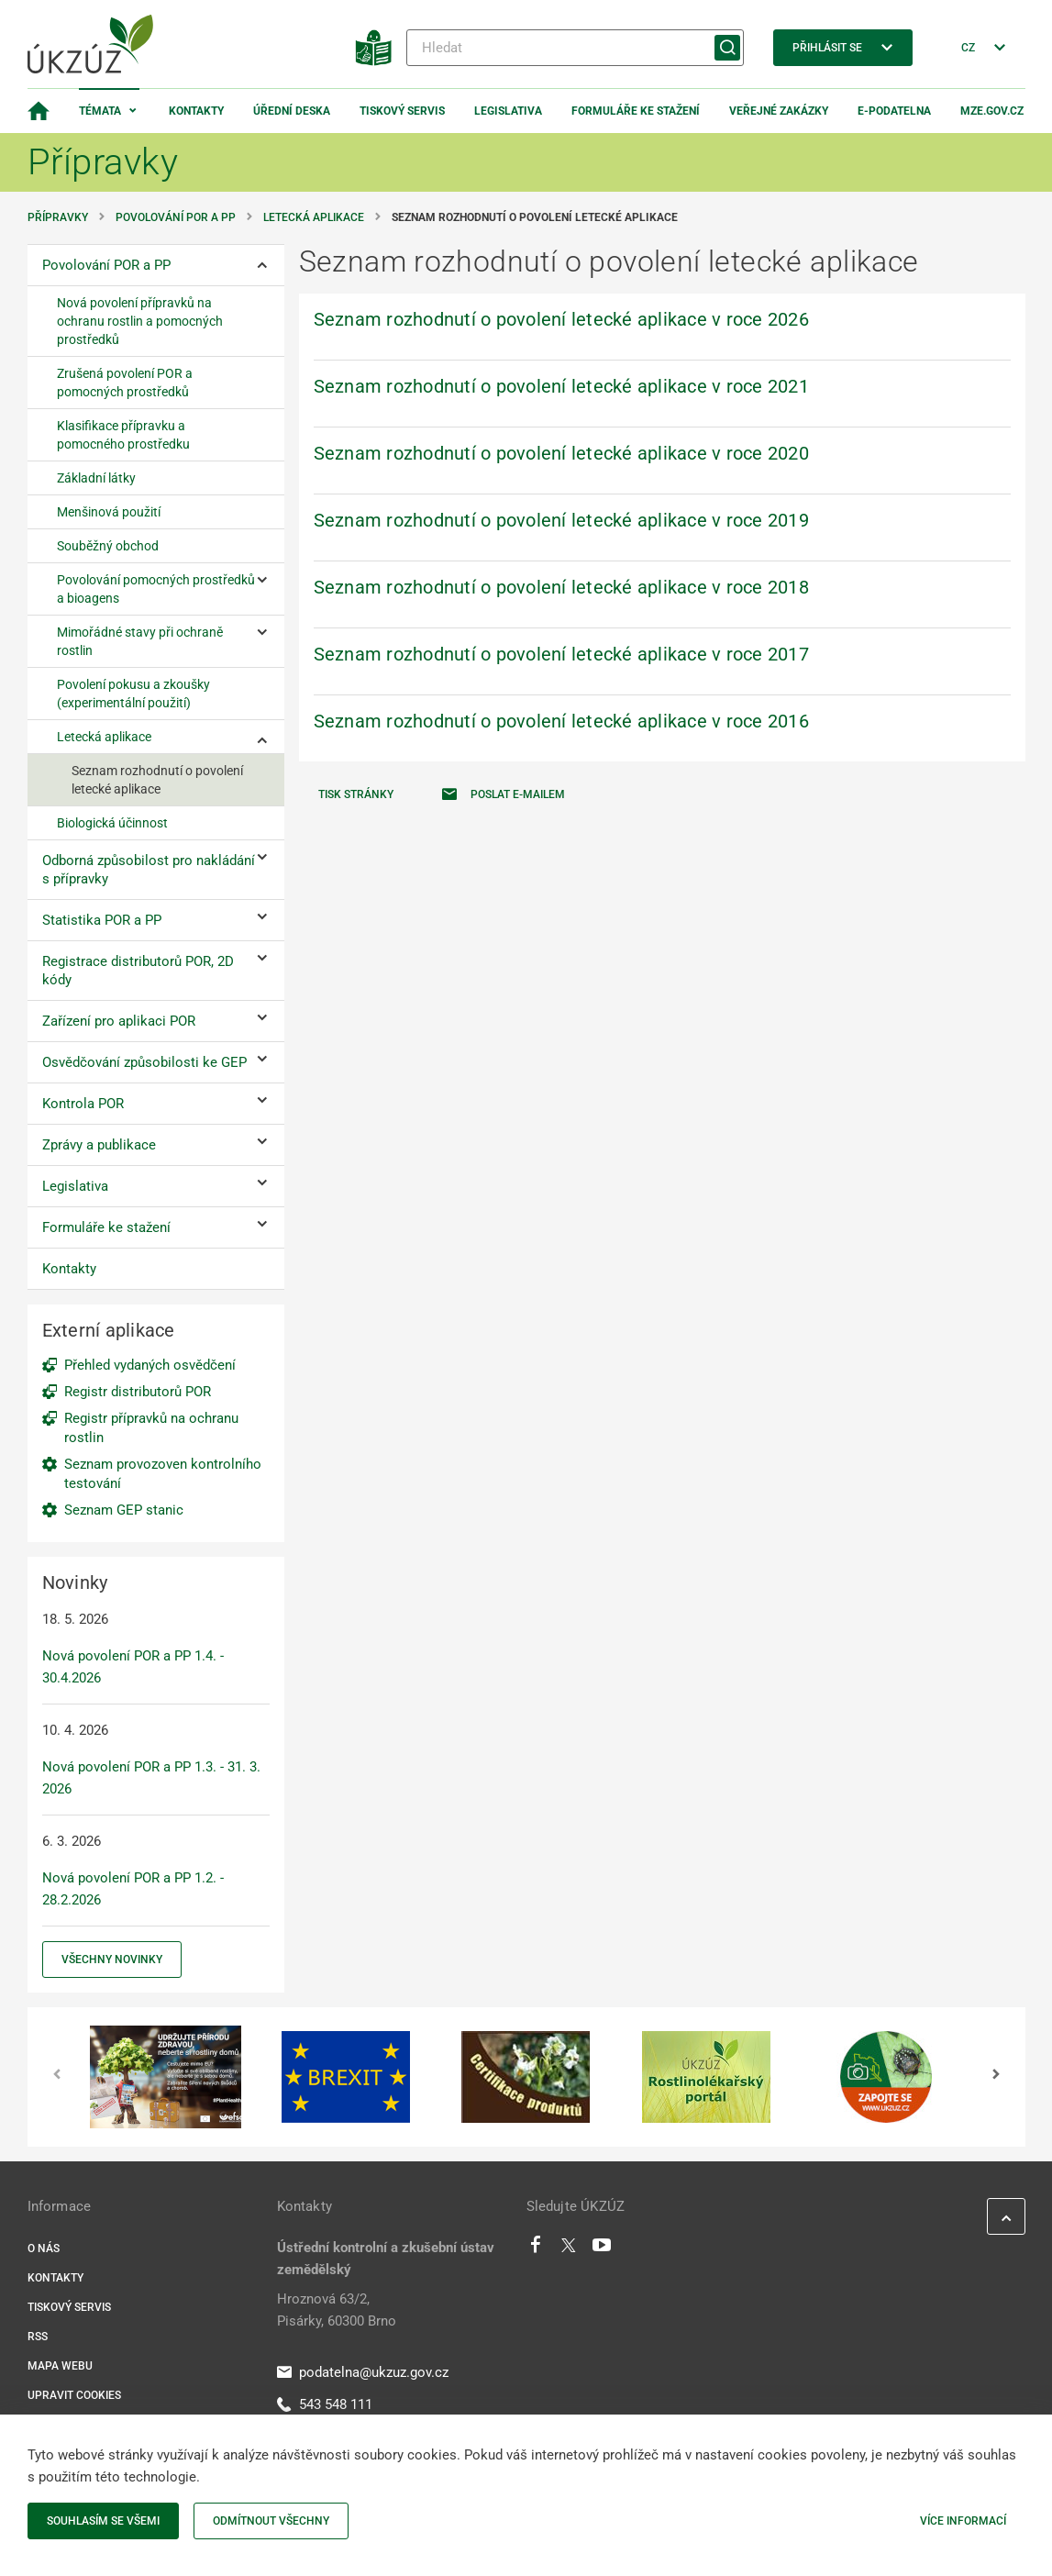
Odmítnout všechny (271, 2521)
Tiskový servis (402, 111)
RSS (38, 2336)
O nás (44, 2248)
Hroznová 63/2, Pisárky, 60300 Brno (336, 2310)
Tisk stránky (355, 794)
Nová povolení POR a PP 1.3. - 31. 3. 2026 (151, 1778)
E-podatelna (894, 111)
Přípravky (58, 217)
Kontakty (196, 111)
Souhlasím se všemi (103, 2521)
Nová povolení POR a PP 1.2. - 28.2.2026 (133, 1889)
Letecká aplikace (313, 217)
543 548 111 (324, 2404)
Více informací (963, 2521)
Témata (100, 111)
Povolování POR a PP (176, 217)
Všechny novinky (111, 1959)
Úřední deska (291, 111)
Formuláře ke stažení (635, 111)
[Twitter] (568, 2249)
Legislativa (508, 111)
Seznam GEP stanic (123, 1510)
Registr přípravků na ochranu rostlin (151, 1428)
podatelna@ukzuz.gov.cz (362, 2372)
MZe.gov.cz (992, 111)
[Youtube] (602, 2249)
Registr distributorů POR (137, 1391)
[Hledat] (575, 47)
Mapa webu (60, 2365)
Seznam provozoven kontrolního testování (162, 1474)
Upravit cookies (74, 2395)
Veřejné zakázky (778, 111)
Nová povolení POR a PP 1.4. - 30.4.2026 (133, 1667)
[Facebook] (535, 2249)
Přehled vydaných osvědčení (150, 1365)
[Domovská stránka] (39, 111)
